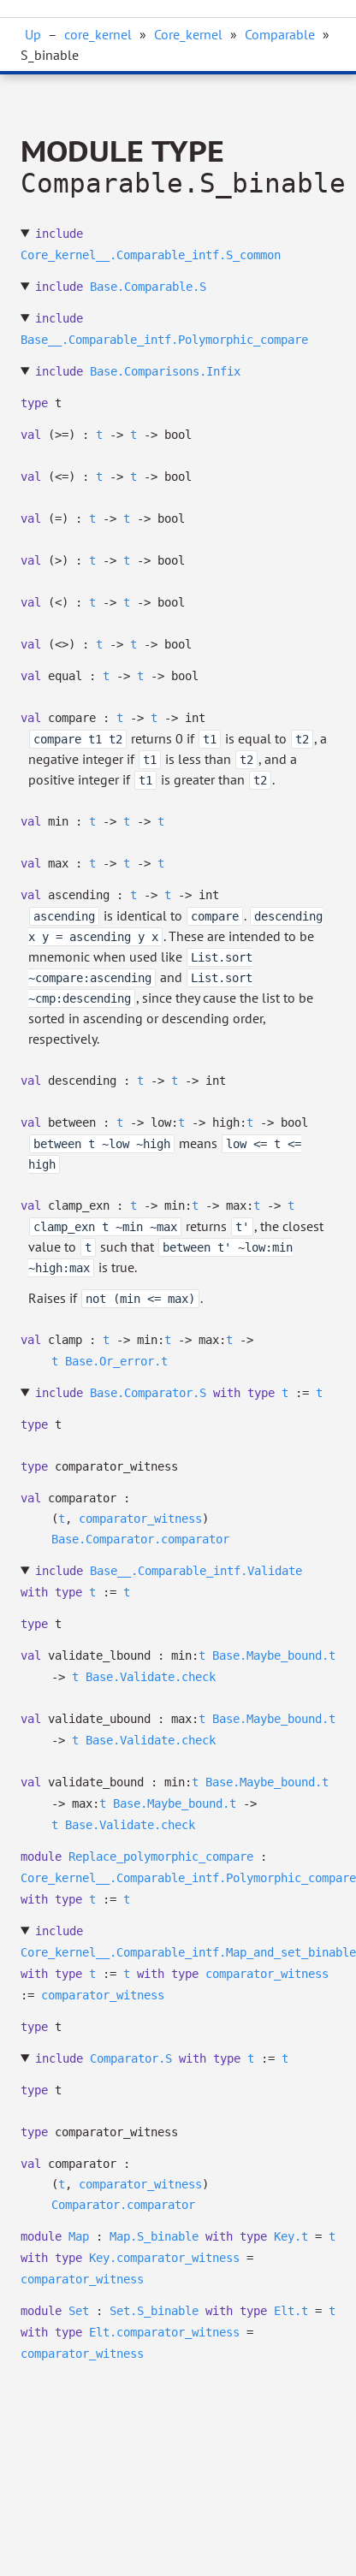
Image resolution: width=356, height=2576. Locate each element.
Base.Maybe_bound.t (273, 1655)
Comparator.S (131, 2058)
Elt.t (291, 2311)
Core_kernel (188, 34)
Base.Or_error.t (116, 1361)
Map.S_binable (154, 2236)
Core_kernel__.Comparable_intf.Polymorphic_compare (188, 1878)
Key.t (291, 2236)
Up (33, 34)
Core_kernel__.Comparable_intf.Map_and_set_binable (188, 1952)
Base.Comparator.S (148, 1393)
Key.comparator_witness (164, 2258)
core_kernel (98, 34)
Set (78, 2311)
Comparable (280, 34)
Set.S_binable (154, 2311)
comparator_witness (140, 1518)
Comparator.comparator (123, 2205)
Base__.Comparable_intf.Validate (196, 1571)
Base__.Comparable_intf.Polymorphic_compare (164, 339)
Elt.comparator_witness (164, 2332)
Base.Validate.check (151, 1677)
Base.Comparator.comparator (140, 1539)
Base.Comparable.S (148, 286)
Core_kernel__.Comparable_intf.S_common (151, 255)
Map (78, 2236)
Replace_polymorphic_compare (160, 1856)
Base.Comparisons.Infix (165, 371)
